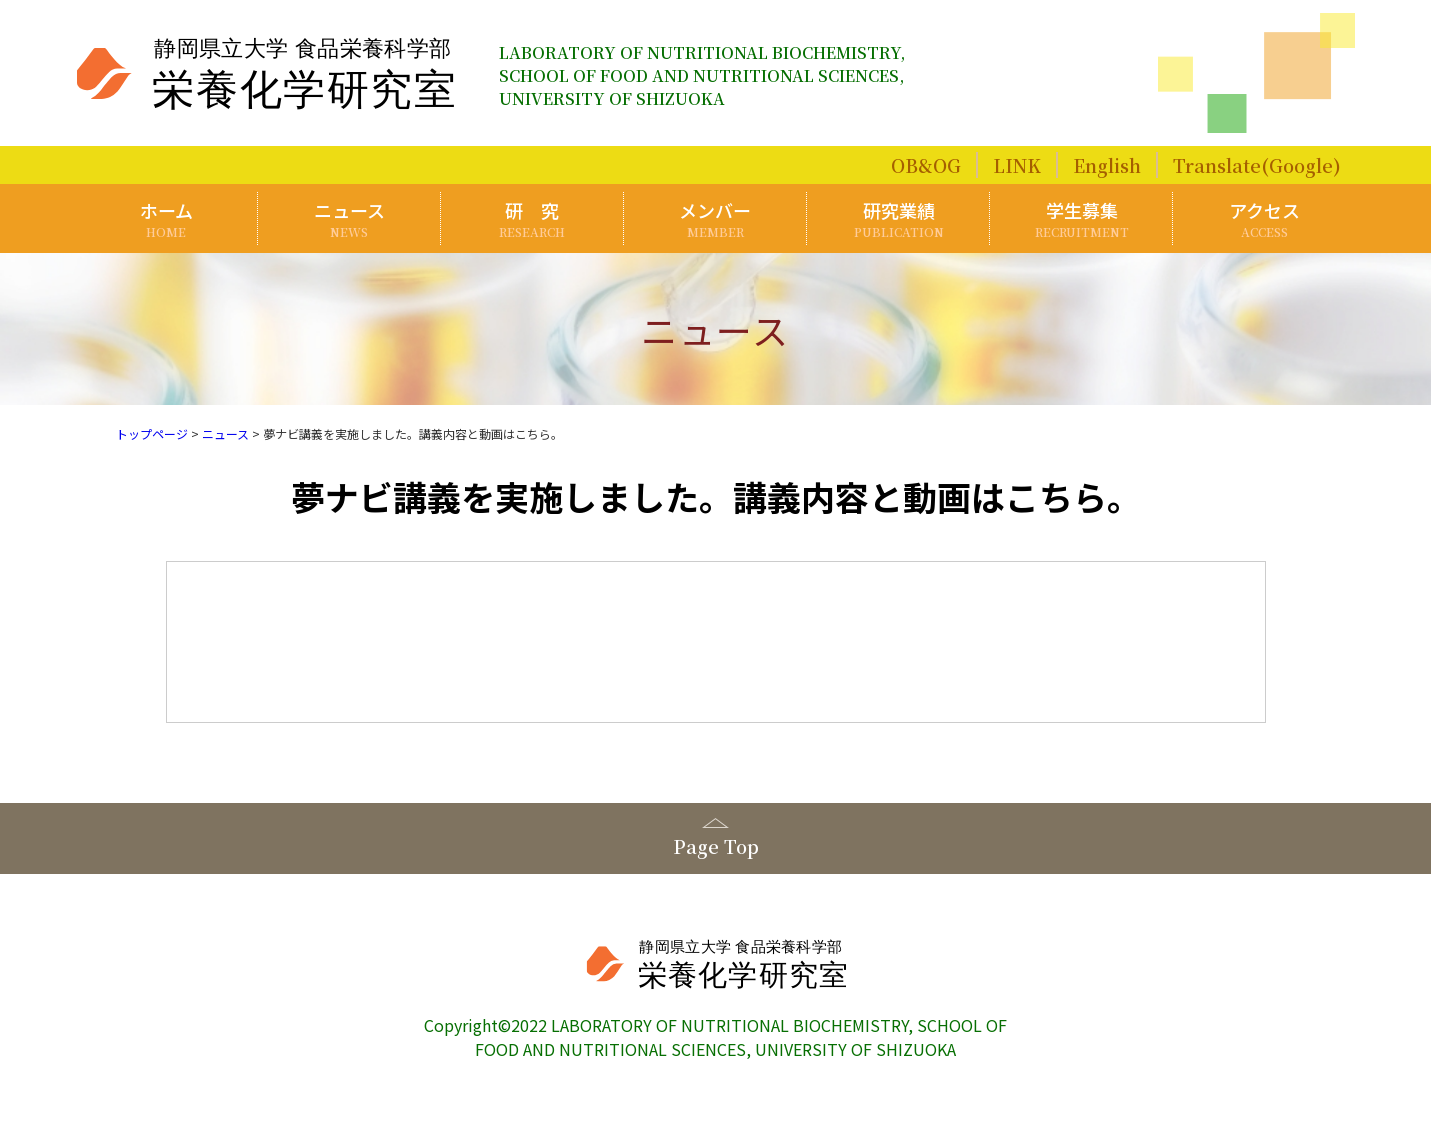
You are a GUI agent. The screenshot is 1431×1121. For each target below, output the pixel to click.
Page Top (716, 846)
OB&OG (926, 165)
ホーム (167, 218)
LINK (1017, 165)
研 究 (533, 218)
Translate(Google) (1257, 165)
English (1107, 165)
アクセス (1265, 218)
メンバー (716, 218)
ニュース (350, 218)
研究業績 (899, 218)
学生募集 (1082, 218)
